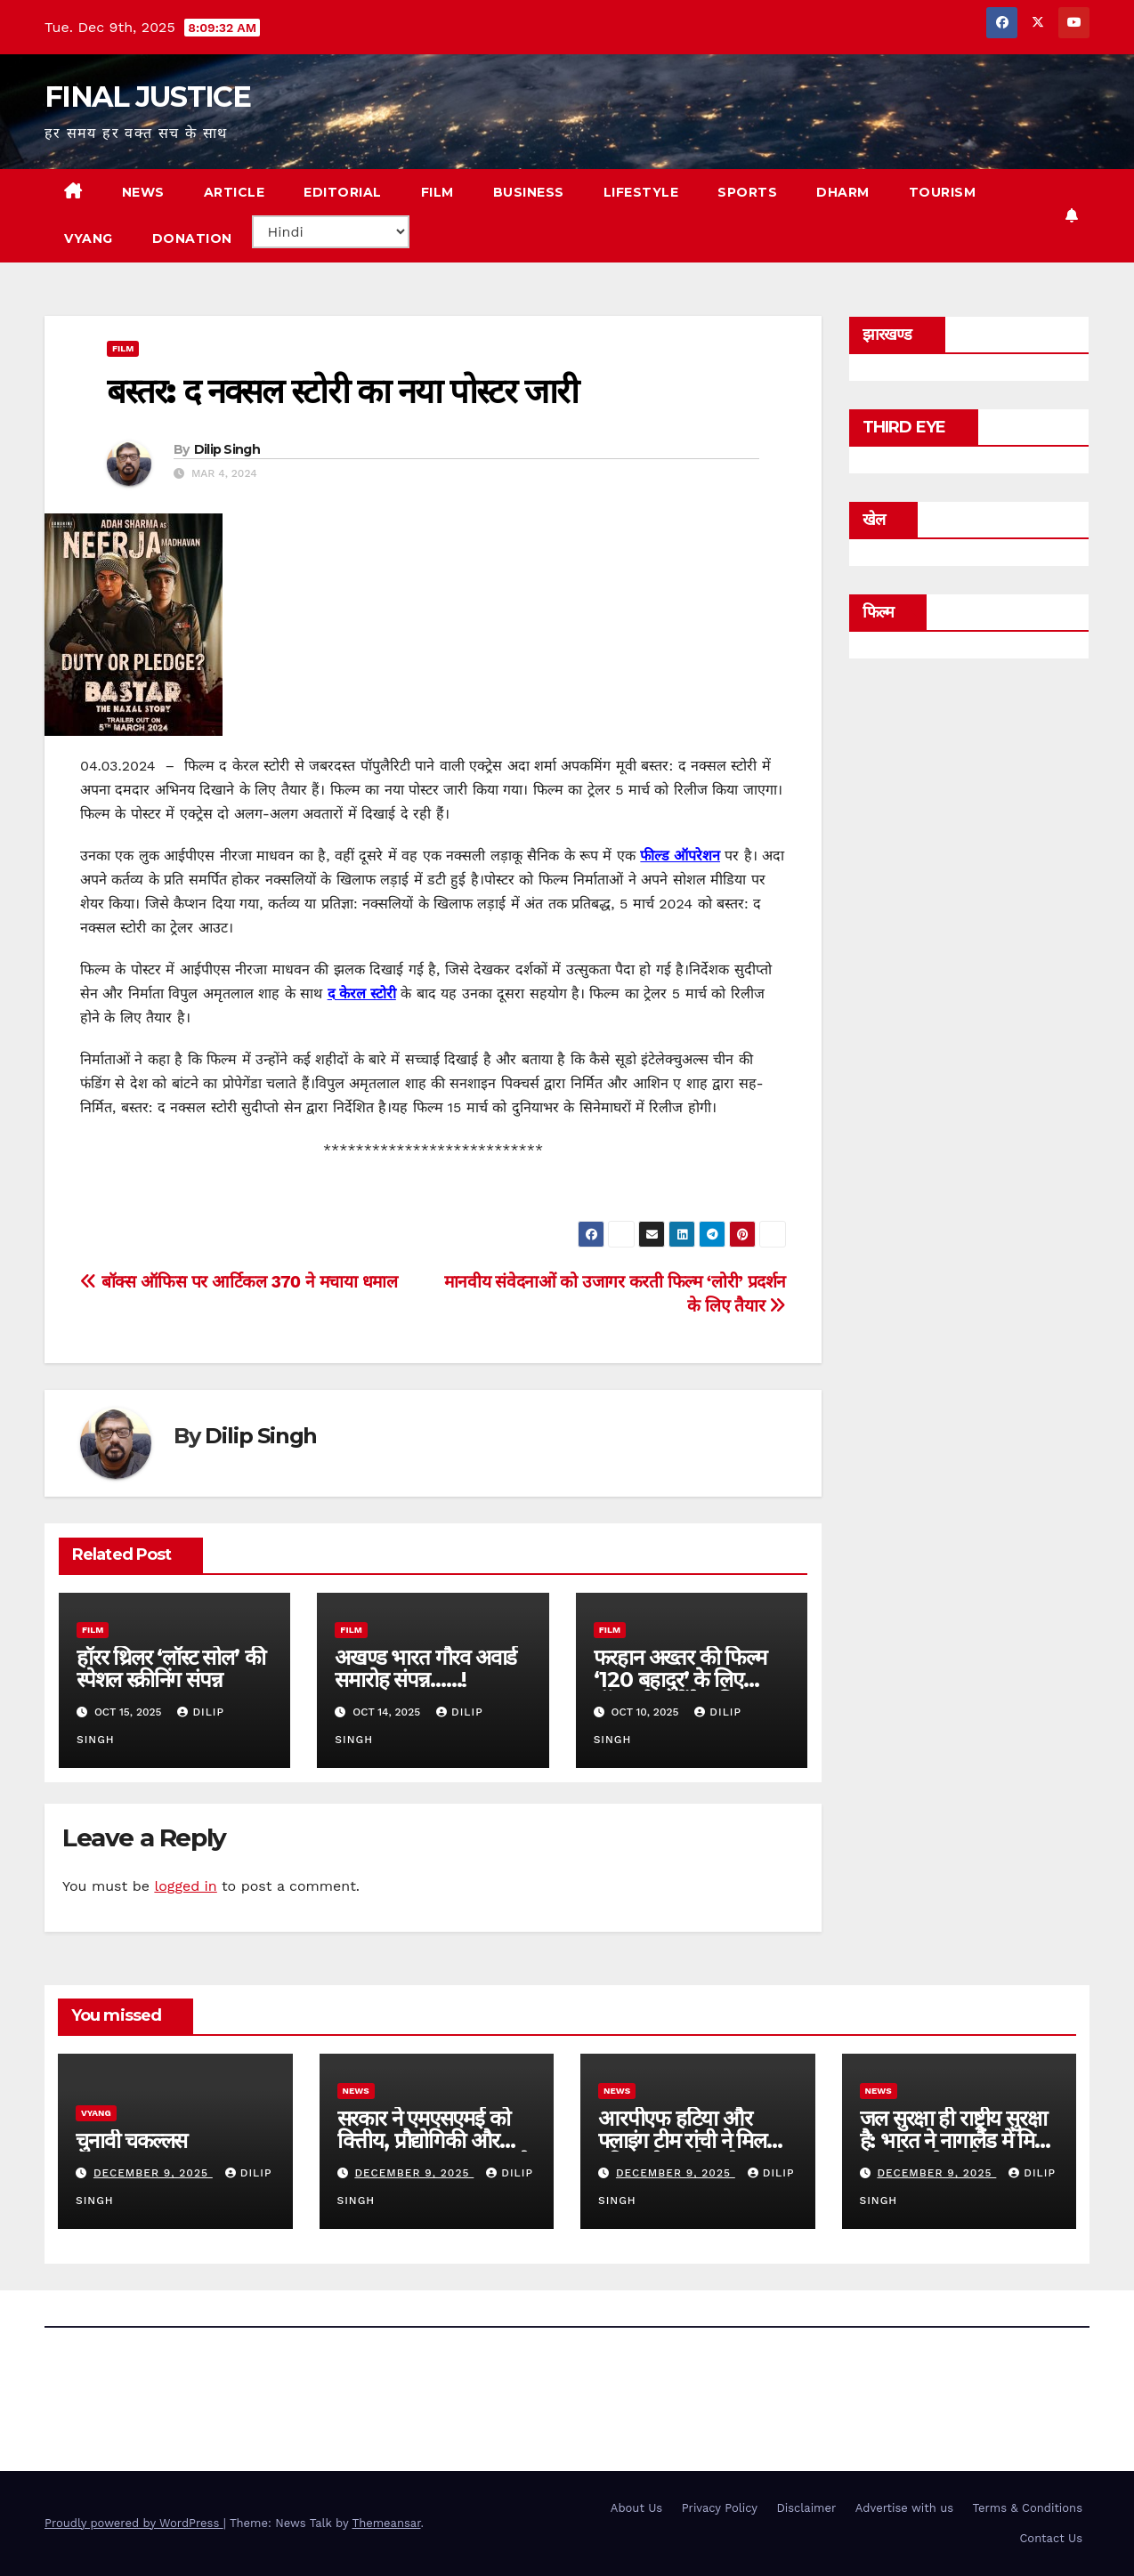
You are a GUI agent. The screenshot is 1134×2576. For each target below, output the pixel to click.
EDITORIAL (343, 192)
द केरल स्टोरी (362, 993)
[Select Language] (330, 231)
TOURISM (942, 192)
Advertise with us (904, 2508)
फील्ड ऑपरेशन (680, 855)
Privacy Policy (719, 2508)
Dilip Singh (227, 449)
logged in (185, 1885)
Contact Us (1050, 2538)
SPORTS (747, 192)
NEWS (143, 192)
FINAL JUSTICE (147, 96)
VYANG (88, 238)
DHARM (843, 192)
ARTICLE (234, 192)
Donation (192, 238)
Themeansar (386, 2523)
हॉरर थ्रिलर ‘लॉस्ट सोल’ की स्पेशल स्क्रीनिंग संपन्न (170, 1668)
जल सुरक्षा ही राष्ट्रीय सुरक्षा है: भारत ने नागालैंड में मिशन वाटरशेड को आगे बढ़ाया (959, 2140)
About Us (636, 2508)
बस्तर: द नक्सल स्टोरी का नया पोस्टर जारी (342, 391)
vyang (96, 2113)
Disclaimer (806, 2508)
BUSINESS (528, 192)
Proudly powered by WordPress (134, 2523)
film (123, 348)
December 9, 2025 (153, 2173)
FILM (437, 192)
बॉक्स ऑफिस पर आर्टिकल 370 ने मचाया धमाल (238, 1282)
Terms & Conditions (1027, 2508)
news (356, 2091)
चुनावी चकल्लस (131, 2140)
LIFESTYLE (641, 192)
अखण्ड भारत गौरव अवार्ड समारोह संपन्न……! (425, 1668)
